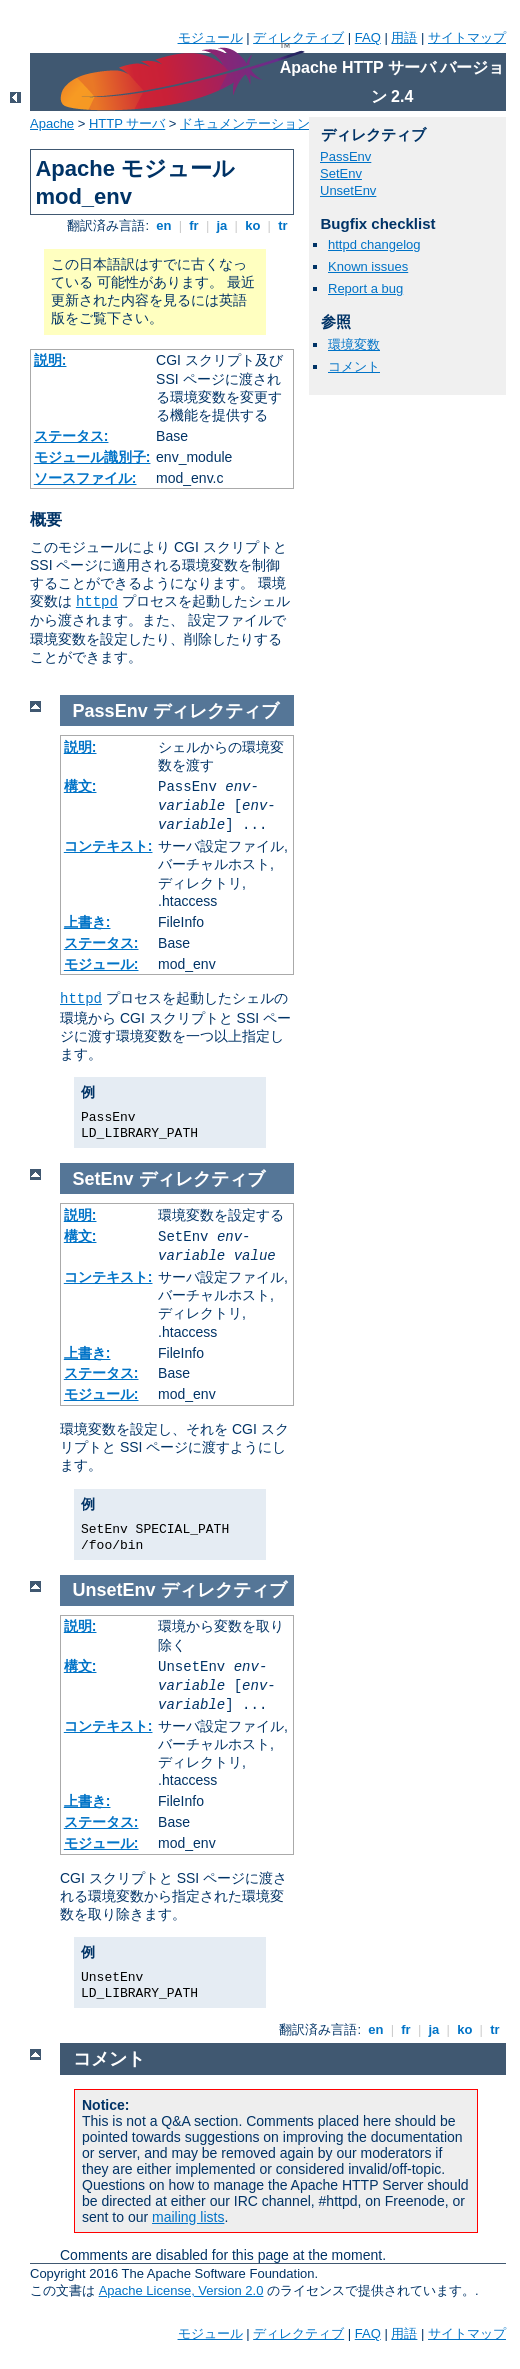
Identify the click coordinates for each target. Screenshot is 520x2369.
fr (194, 225)
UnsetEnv (348, 190)
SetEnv (341, 173)
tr (283, 225)
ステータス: (71, 436)
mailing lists (188, 2217)
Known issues (368, 266)
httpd (97, 602)
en (164, 225)
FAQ (368, 37)
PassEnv (345, 156)
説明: (50, 360)
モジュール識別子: (92, 457)
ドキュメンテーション (245, 123)
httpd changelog (374, 244)
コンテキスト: (108, 846)
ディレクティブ (298, 37)
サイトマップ (467, 37)
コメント (354, 366)
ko (253, 225)
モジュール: (101, 964)
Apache (52, 123)
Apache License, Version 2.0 (181, 2290)
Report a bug (365, 288)
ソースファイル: (85, 478)
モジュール (210, 37)
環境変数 (354, 344)
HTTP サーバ (127, 123)
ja (222, 225)
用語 (404, 37)
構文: (80, 786)
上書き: (87, 922)
